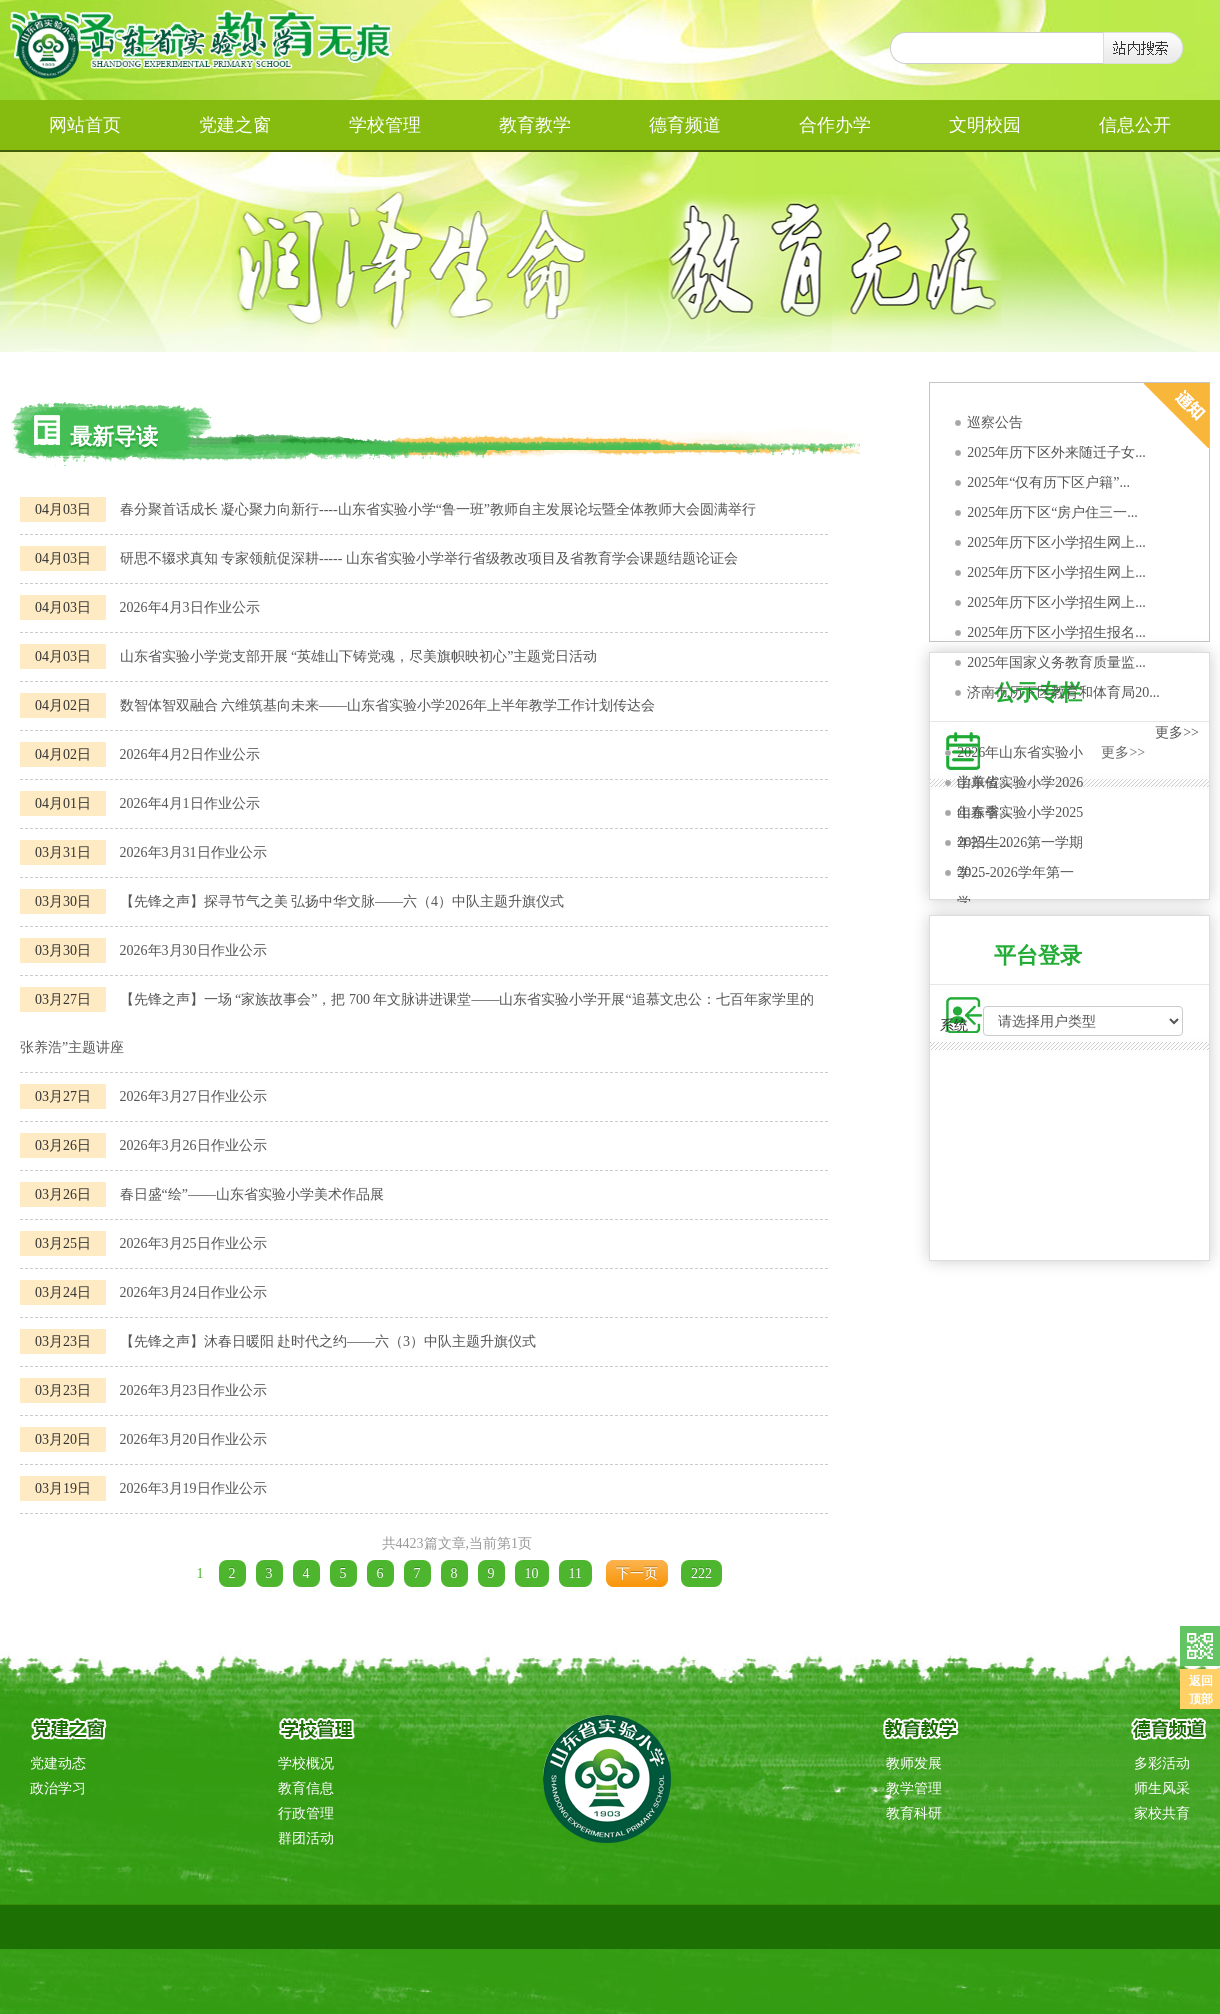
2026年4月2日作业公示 (190, 754)
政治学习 (58, 1788)
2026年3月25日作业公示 (193, 1243)
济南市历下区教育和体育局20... (1063, 692)
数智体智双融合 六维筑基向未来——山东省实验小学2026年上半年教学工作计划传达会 (388, 705)
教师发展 (914, 1763)
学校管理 (385, 125)
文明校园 (985, 125)
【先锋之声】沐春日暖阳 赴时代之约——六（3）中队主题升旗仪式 (328, 1341)
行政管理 (306, 1813)
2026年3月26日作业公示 (193, 1145)
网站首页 (85, 125)
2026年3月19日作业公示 (193, 1488)
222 (701, 1573)
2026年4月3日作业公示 (190, 607)
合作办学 (835, 125)
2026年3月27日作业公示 (193, 1096)
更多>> (1177, 732)
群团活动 (306, 1838)
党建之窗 (235, 125)
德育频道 (685, 125)
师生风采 (1162, 1788)
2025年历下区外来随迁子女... (1056, 452)
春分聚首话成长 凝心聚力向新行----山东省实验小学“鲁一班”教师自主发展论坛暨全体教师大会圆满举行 (438, 509)
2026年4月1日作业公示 (190, 803)
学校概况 (306, 1763)
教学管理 (914, 1788)
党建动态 (58, 1763)
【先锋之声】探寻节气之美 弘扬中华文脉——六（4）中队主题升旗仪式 (342, 901)
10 (532, 1573)
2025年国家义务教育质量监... (1056, 662)
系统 (954, 1025)
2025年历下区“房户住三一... (1052, 512)
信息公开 (1135, 125)
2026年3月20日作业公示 (193, 1439)
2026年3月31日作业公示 (193, 852)
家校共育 (1162, 1813)
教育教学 (535, 125)
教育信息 (306, 1788)
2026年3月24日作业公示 (193, 1292)
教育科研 (914, 1813)
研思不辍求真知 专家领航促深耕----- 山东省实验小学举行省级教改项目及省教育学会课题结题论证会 (429, 558)
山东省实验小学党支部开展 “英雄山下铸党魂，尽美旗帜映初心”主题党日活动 (359, 656)
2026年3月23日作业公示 (193, 1390)
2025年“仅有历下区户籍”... (1048, 482)
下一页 (637, 1573)
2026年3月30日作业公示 (193, 950)
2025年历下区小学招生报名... (1056, 632)
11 (575, 1573)
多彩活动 (1162, 1763)
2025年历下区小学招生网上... (1056, 542)
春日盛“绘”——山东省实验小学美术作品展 (252, 1194)
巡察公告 (995, 422)
